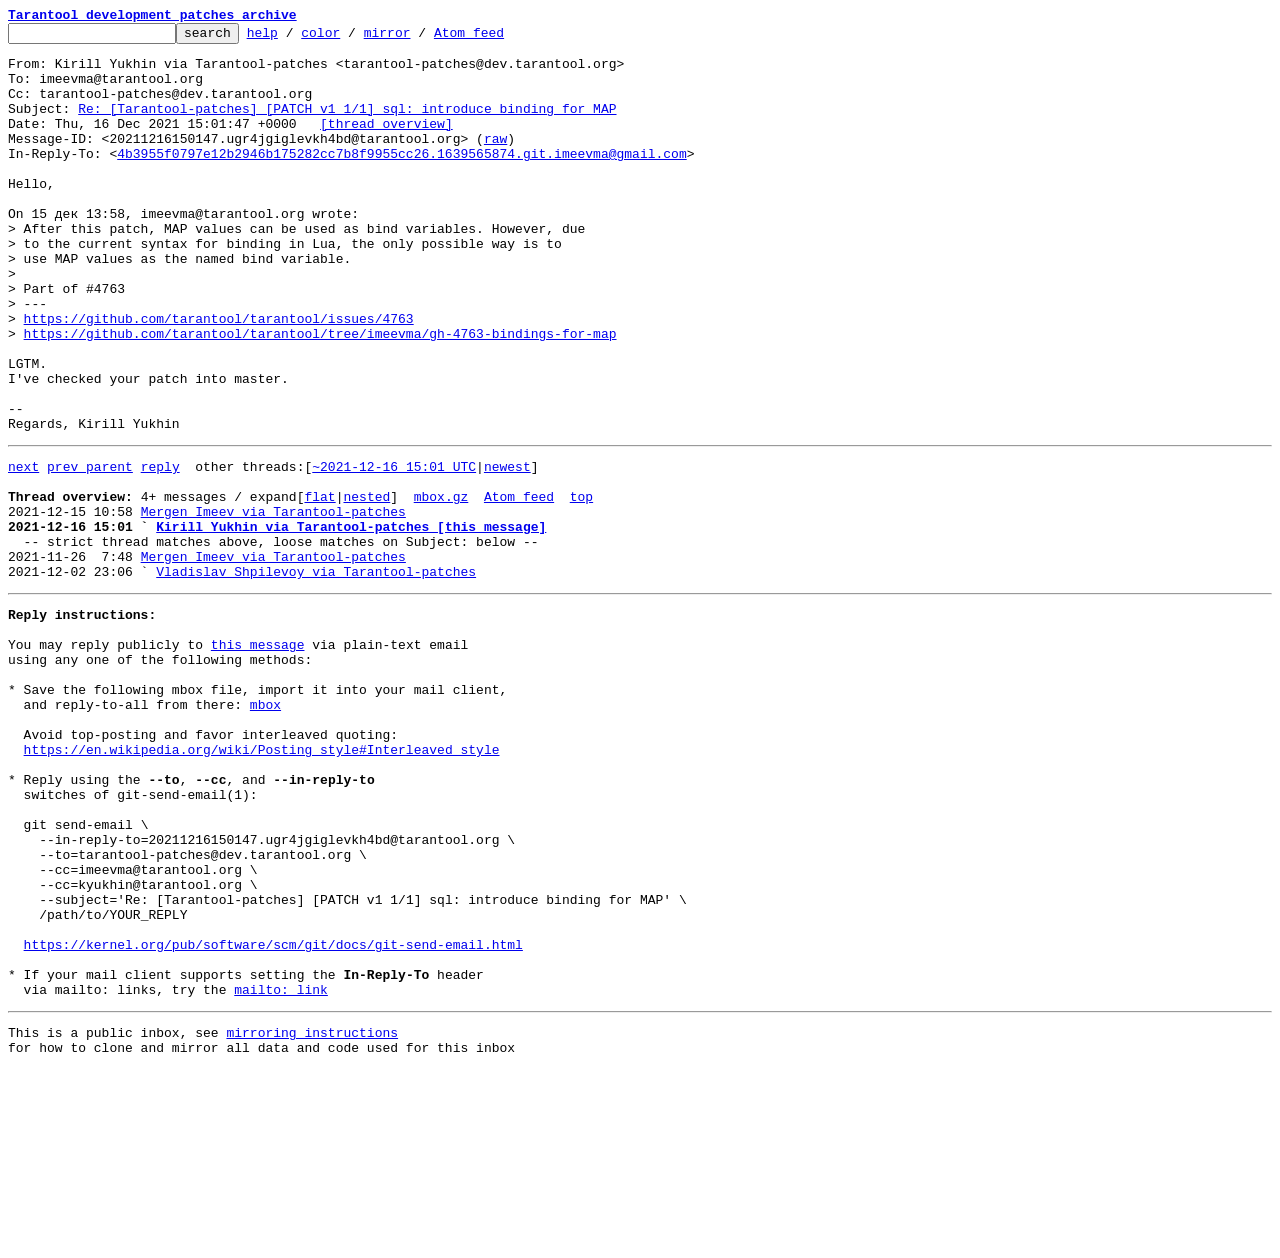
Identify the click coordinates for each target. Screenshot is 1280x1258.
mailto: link (281, 1172)
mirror (418, 38)
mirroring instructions (312, 1218)
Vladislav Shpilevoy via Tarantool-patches (316, 676)
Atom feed (500, 38)
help (293, 38)
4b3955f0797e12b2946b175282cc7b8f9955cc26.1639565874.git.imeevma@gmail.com (401, 180)
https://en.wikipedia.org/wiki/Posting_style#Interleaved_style (262, 884)
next (23, 550)
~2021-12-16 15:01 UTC (394, 550)
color (351, 38)
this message (258, 758)
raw (495, 162)
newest (507, 550)
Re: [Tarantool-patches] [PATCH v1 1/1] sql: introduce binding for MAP (347, 126)
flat (319, 586)
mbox (265, 830)
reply (160, 550)
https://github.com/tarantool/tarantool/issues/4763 (219, 378)
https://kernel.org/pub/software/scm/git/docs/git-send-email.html (273, 1118)
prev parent (90, 550)
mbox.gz (441, 586)
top (581, 586)
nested (366, 586)
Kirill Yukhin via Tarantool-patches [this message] (351, 622)
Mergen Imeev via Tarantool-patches (273, 604)
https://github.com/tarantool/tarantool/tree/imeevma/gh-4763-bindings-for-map (320, 396)
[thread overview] (386, 144)
